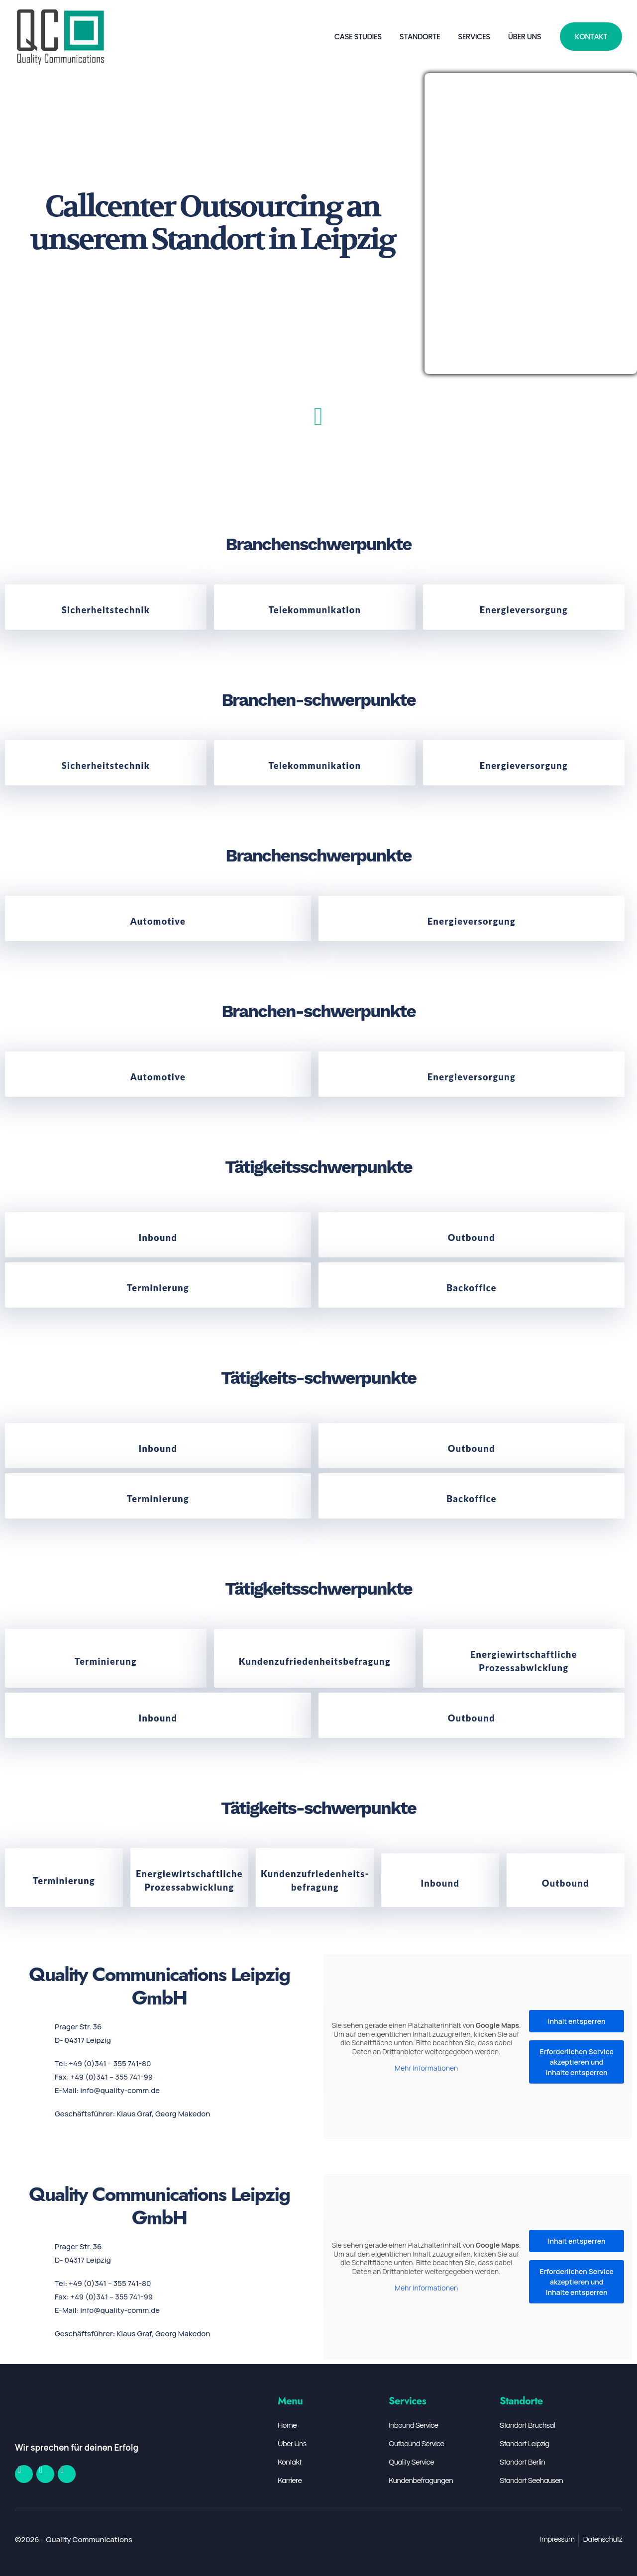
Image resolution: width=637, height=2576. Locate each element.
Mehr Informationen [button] (426, 2068)
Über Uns (524, 36)
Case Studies (358, 36)
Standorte (420, 36)
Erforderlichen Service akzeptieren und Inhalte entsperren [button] (577, 2062)
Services (474, 36)
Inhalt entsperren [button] (577, 2021)
